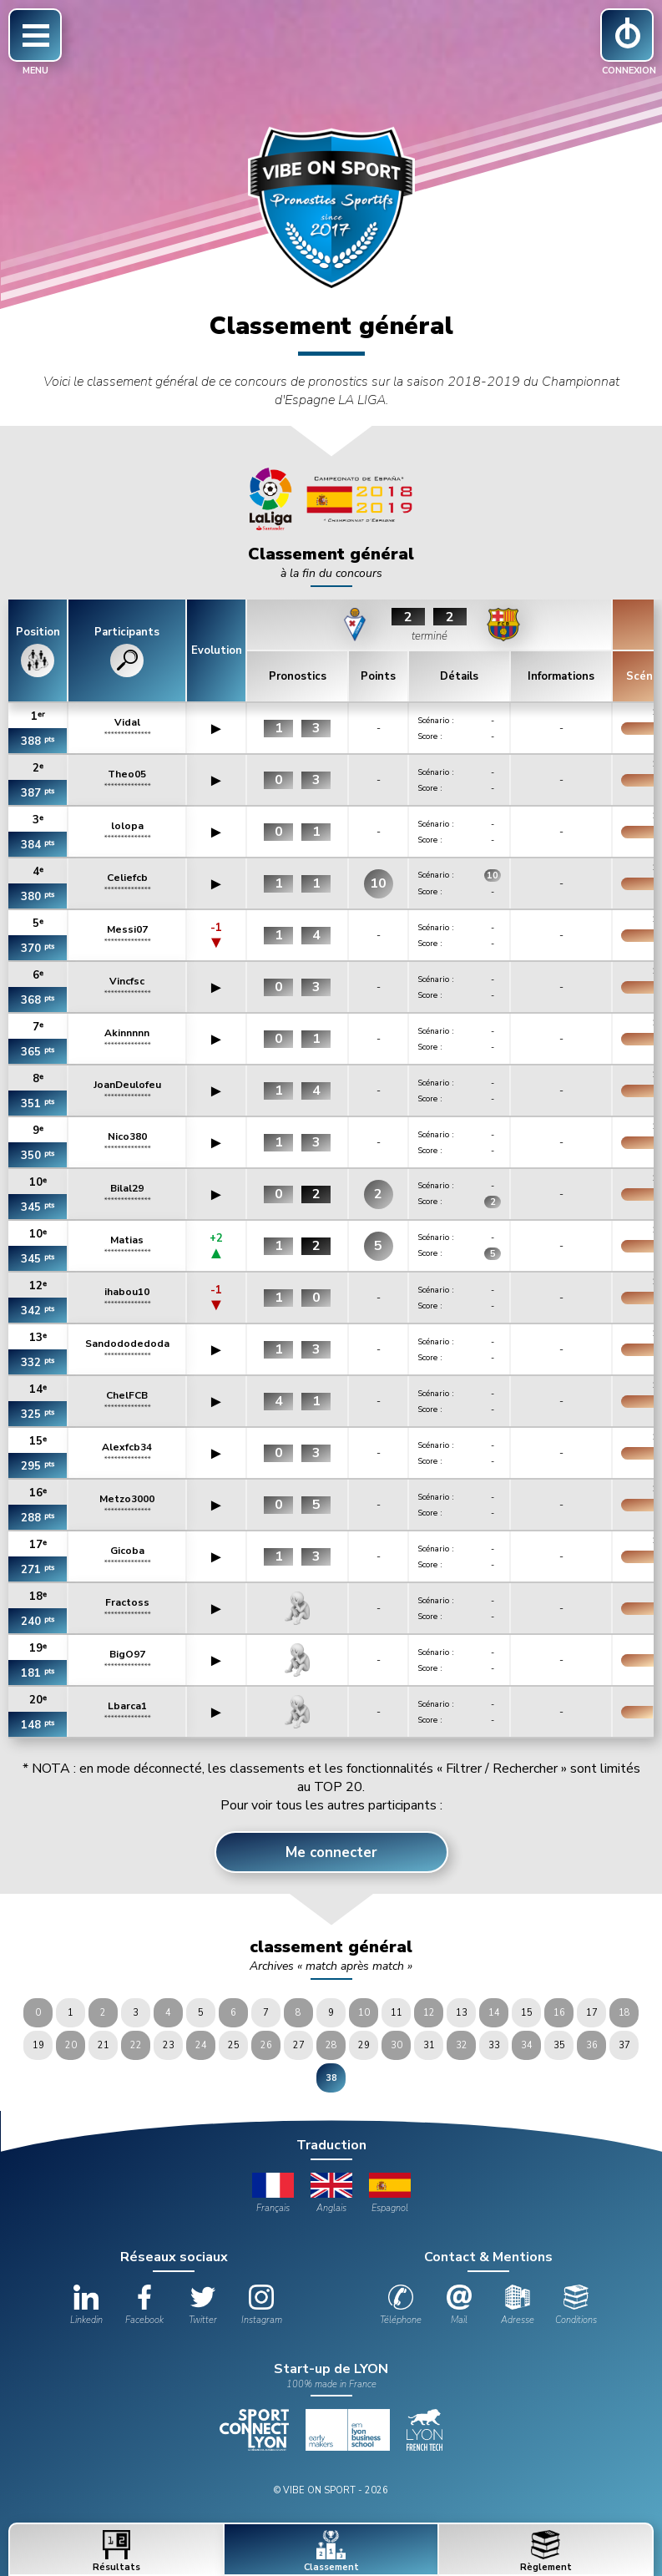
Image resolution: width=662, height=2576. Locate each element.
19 (38, 2045)
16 (559, 2013)
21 (103, 2045)
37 (624, 2045)
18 (624, 2013)
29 (364, 2045)
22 (136, 2045)
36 (592, 2045)
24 (201, 2045)
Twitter (203, 2305)
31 (429, 2045)
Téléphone (401, 2305)
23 (168, 2045)
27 (299, 2045)
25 (234, 2045)
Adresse (517, 2305)
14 (494, 2013)
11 (396, 2013)
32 (461, 2045)
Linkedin (86, 2305)
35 (559, 2045)
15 (527, 2013)
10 (364, 2013)
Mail (459, 2305)
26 (266, 2045)
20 (71, 2045)
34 (527, 2045)
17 (592, 2013)
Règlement (546, 2551)
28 (331, 2045)
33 (494, 2045)
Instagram (261, 2305)
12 (429, 2013)
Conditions (576, 2305)
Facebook (144, 2305)
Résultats (116, 2551)
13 (461, 2013)
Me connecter (331, 1852)
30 (396, 2045)
